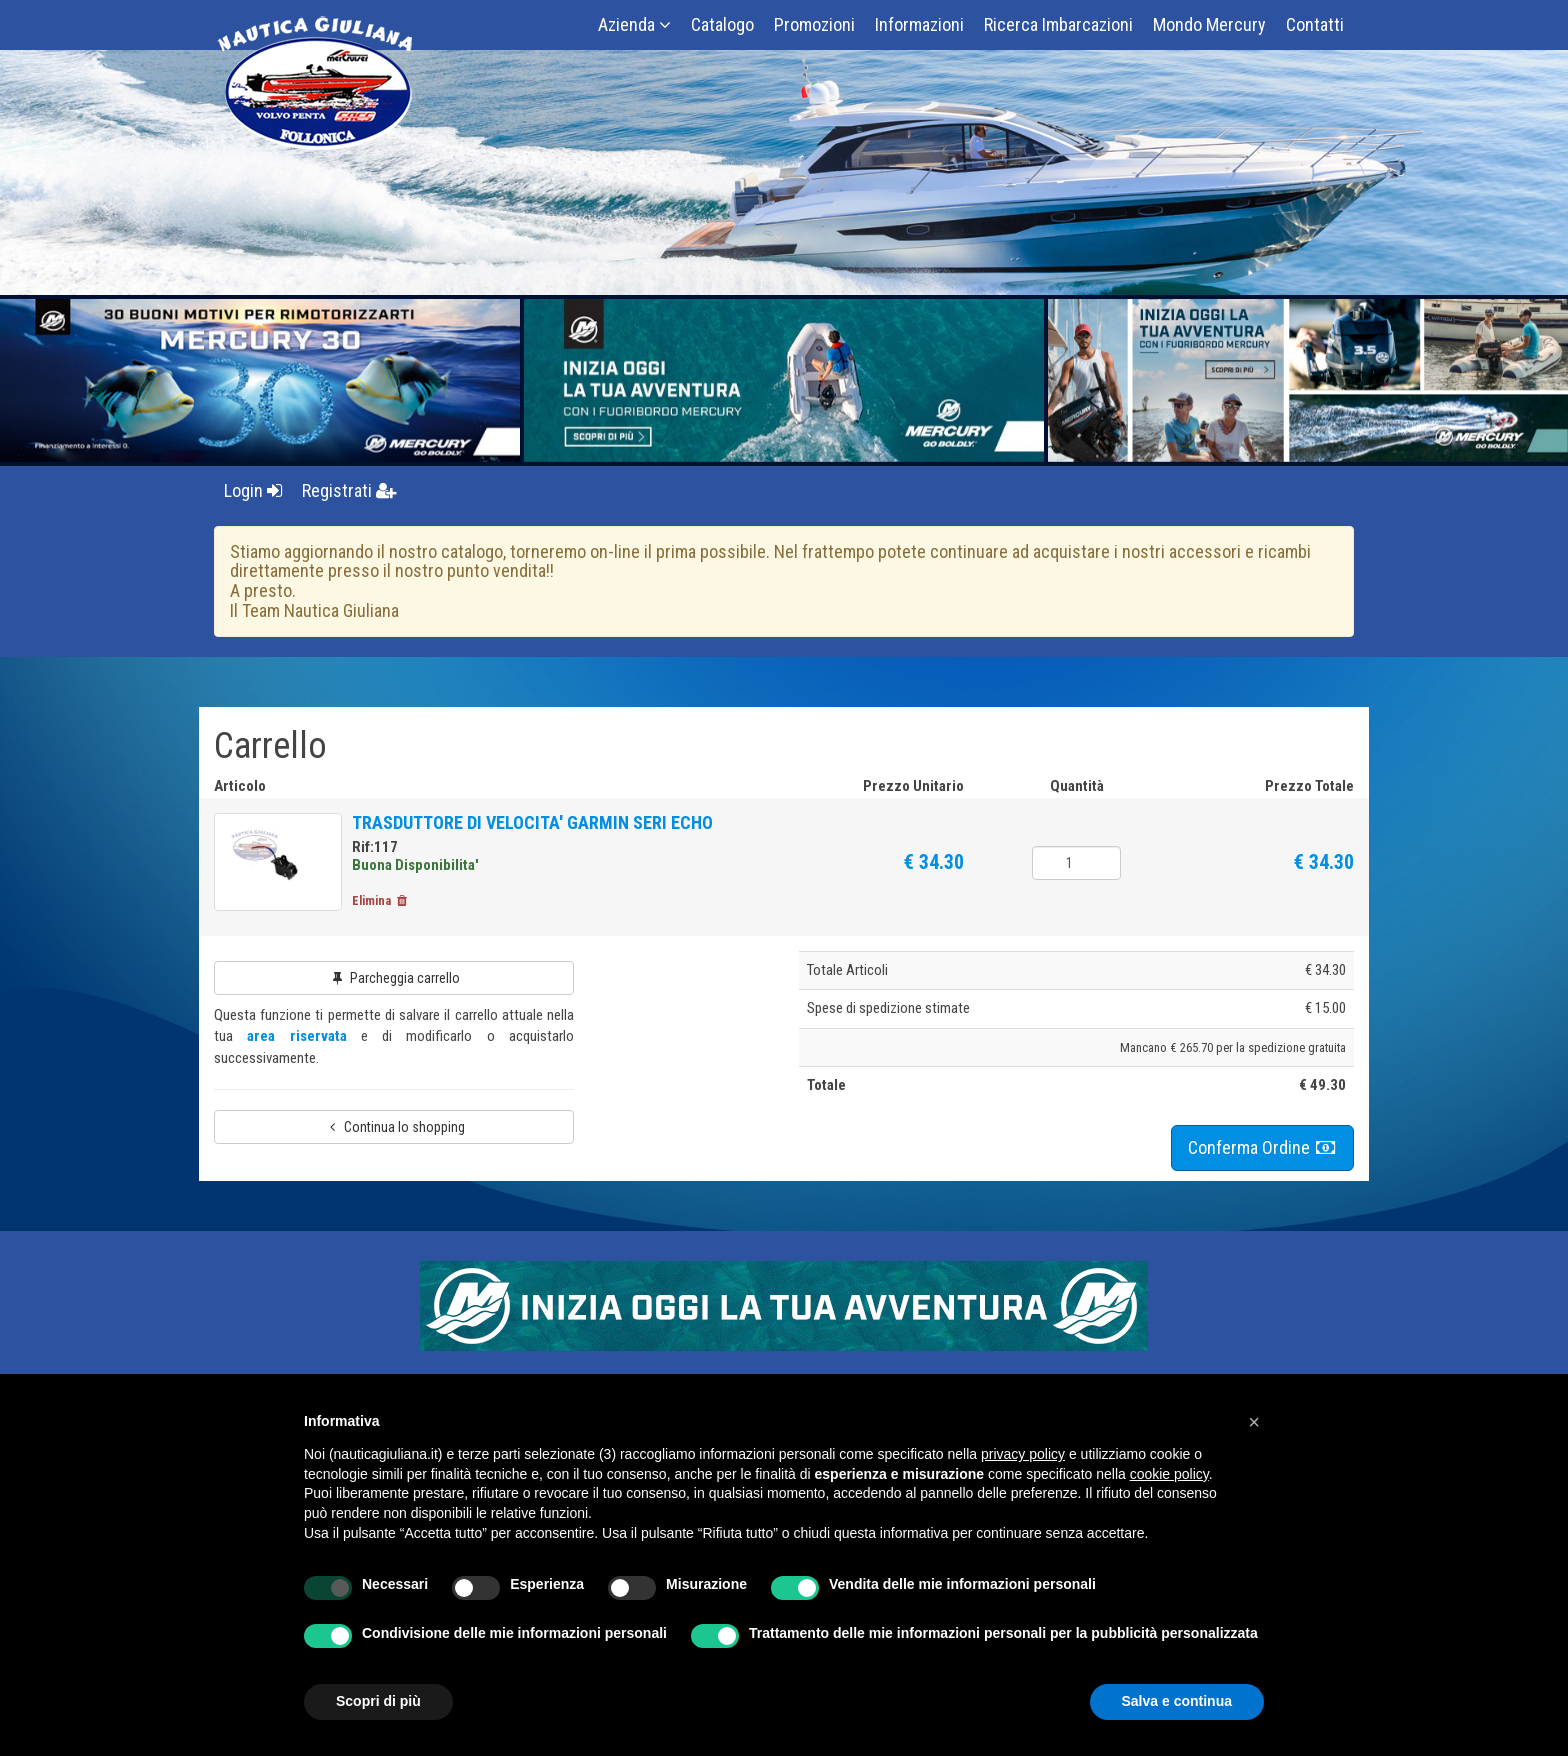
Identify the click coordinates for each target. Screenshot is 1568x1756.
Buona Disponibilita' (417, 865)
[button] (1254, 1422)
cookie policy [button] (1169, 1474)
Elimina (383, 901)
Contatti (1315, 24)
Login (253, 490)
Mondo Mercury (1209, 24)
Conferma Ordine (1262, 1148)
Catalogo (722, 24)
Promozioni (814, 24)
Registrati (349, 490)
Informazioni (919, 24)
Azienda (634, 24)
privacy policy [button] (1023, 1454)
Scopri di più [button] (378, 1701)
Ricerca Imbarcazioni (1058, 24)
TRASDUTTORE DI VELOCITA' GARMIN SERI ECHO (534, 822)
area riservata (296, 1038)
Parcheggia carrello (394, 980)
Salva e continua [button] (1177, 1701)
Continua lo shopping (394, 1129)
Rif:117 (377, 847)
